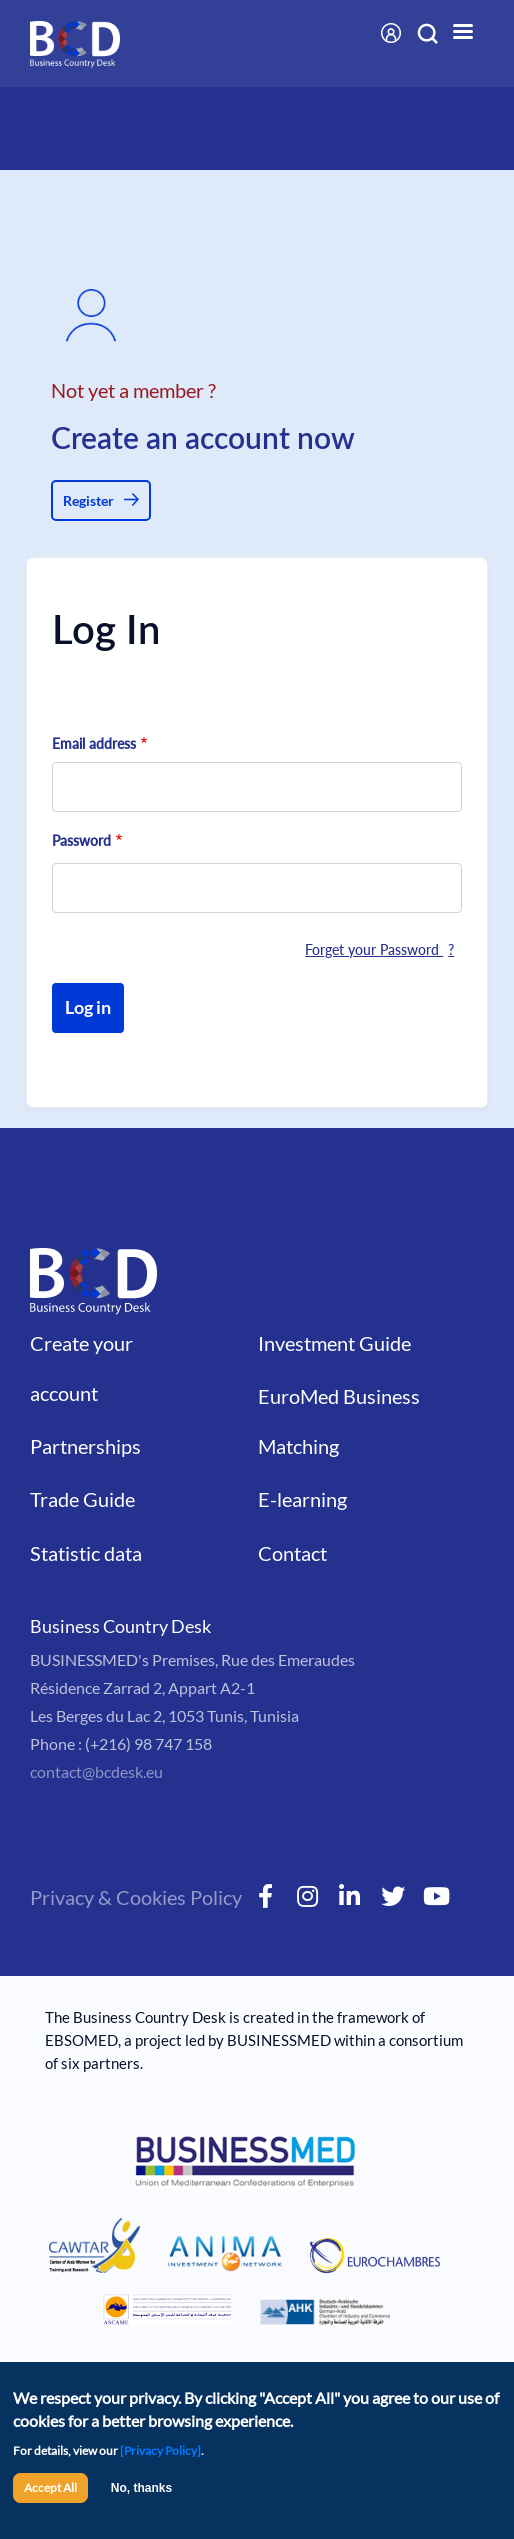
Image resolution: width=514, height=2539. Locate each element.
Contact (292, 1553)
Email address (94, 743)
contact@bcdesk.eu (96, 1771)
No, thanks (141, 2488)
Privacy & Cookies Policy (136, 1897)
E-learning (302, 1499)
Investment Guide (334, 1343)
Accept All (50, 2487)
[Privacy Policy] (160, 2450)
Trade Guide (82, 1499)
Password (81, 840)
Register (88, 500)
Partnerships (85, 1446)
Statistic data (86, 1553)
